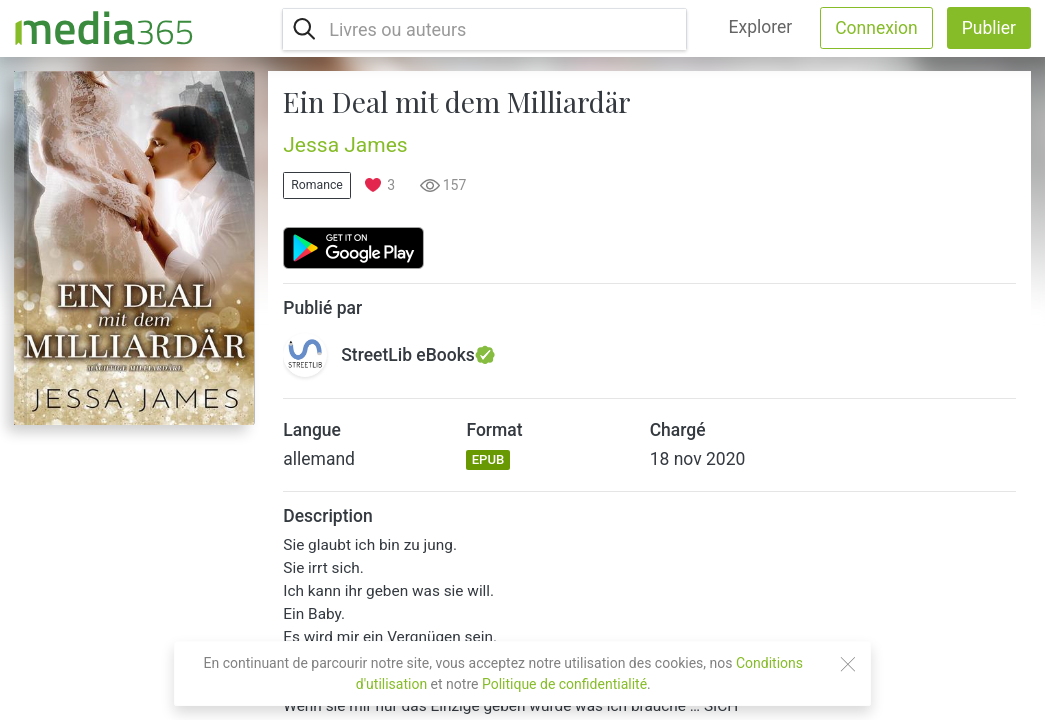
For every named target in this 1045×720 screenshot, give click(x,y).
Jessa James (345, 145)
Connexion (876, 28)
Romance (317, 185)
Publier (989, 28)
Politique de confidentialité (564, 684)
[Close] (848, 664)
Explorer (761, 27)
